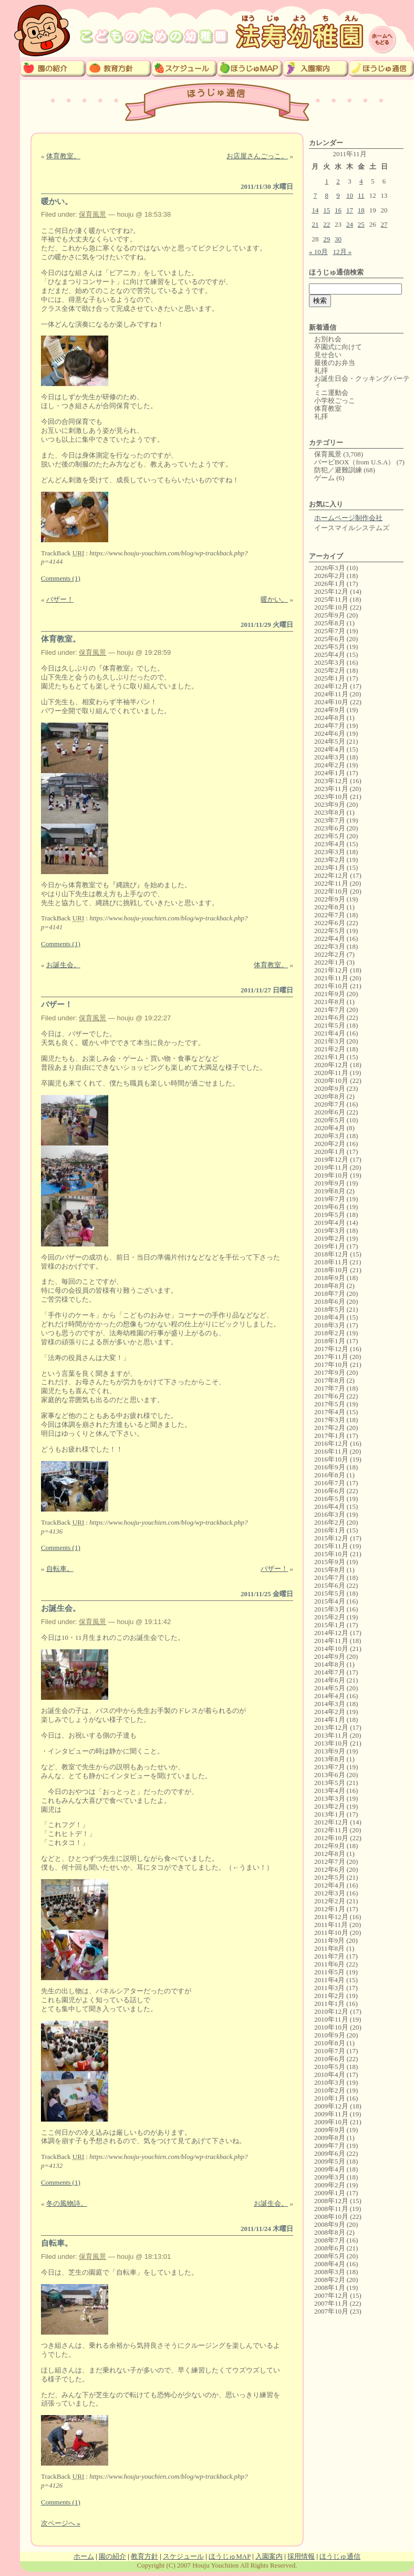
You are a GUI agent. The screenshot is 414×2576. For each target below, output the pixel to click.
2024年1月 (329, 773)
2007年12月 (331, 2295)
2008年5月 (329, 2256)
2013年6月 (329, 1775)
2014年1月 (329, 1719)
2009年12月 (331, 2106)
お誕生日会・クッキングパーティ (362, 381)
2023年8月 (329, 812)
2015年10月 (331, 1554)
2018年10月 (331, 1270)
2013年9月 (329, 1751)
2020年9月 (329, 1088)
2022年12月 (331, 875)
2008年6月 (329, 2248)
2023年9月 (329, 804)
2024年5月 (329, 741)
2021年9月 (329, 994)
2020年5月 (329, 1120)
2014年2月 (329, 1712)
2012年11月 (331, 1830)
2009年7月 (329, 2145)
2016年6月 (329, 1491)
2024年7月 (329, 725)
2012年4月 (329, 1885)
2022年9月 (329, 899)
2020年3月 (329, 1136)
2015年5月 (329, 1593)
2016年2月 (329, 1522)
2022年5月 (329, 931)
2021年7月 (329, 1009)
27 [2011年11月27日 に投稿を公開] (384, 224)
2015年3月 (329, 1609)
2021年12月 (331, 970)
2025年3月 (329, 662)
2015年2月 (329, 1617)
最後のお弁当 (334, 363)
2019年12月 (331, 1159)
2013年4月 (329, 1790)
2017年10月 (331, 1364)
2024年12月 (331, 686)
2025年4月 (329, 654)
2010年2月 (329, 2090)
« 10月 (318, 252)
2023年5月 (329, 836)
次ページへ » (60, 2523)
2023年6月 (329, 828)
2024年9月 (329, 710)
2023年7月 (329, 820)
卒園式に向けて (338, 347)
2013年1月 (329, 1814)
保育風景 (92, 214)
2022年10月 (331, 891)
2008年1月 (329, 2287)
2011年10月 (331, 1932)
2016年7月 (329, 1483)
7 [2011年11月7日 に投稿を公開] (315, 195)
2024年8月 (329, 718)
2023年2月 (329, 860)
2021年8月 (329, 1002)
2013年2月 (329, 1806)
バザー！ (60, 599)
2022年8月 (329, 907)
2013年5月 (329, 1783)
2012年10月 (331, 1838)
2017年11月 (331, 1357)
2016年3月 (329, 1514)
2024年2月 (329, 765)
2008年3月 (329, 2272)
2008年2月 (329, 2280)
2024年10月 (331, 702)
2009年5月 (329, 2161)
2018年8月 (329, 1286)
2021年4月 (329, 1033)
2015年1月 (329, 1625)
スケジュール (183, 2556)
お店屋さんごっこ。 (257, 156)
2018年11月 (331, 1262)
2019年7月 (329, 1199)
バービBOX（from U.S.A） (354, 462)
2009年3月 (329, 2177)
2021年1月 (329, 1057)
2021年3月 (329, 1041)
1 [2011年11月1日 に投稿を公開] (327, 181)
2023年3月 (329, 852)
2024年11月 (331, 694)
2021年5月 (329, 1025)
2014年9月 (329, 1656)
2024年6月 (329, 733)
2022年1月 (329, 962)
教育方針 (144, 2556)
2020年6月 (329, 1112)
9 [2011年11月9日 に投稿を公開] (338, 195)
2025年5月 (329, 647)
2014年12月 (331, 1633)
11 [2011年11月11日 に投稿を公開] (361, 195)
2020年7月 (329, 1104)
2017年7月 (329, 1388)
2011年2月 (329, 1996)
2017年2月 (329, 1428)
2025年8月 (329, 623)
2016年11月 (331, 1451)
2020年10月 (331, 1080)
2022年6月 (329, 923)
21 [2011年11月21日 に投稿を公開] (315, 224)
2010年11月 (331, 2019)
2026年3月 (329, 568)
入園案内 (269, 2556)
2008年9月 (329, 2224)
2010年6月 (329, 2059)
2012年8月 (329, 1854)
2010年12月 (331, 2011)
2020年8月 (329, 1096)
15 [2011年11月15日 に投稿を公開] (326, 210)
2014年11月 (331, 1641)
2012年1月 (329, 1909)
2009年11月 (331, 2114)
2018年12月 (331, 1254)
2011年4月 (329, 1980)
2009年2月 (329, 2185)
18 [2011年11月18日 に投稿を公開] (361, 210)
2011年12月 (331, 1917)
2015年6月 (329, 1585)
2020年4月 (329, 1128)
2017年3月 (329, 1420)
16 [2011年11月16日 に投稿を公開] (338, 210)
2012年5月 (329, 1877)
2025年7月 (329, 631)
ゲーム (324, 478)
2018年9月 (329, 1278)
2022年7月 (329, 915)
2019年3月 (329, 1230)
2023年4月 (329, 844)
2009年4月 (329, 2169)
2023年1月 (329, 867)
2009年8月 (329, 2138)
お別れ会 (327, 339)
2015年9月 (329, 1562)
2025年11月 (331, 599)
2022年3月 (329, 946)
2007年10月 (331, 2311)
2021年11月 (331, 978)
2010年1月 (329, 2098)
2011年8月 (329, 1948)
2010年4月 (329, 2074)
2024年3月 (329, 757)
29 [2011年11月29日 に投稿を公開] (326, 239)
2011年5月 (329, 1972)
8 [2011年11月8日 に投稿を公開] (327, 195)
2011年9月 (329, 1940)
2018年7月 (329, 1293)
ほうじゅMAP (230, 2556)
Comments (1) (60, 578)
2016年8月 (329, 1475)
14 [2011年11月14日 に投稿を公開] (315, 210)
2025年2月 (329, 670)
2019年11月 (331, 1167)
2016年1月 (329, 1530)
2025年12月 (331, 591)
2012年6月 (329, 1869)
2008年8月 (329, 2232)
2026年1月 (329, 583)
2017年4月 (329, 1412)
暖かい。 (57, 201)
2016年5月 (329, 1499)
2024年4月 (329, 749)
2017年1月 (329, 1435)
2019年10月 (331, 1175)
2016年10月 (331, 1459)
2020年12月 (331, 1065)
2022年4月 (329, 938)
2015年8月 (329, 1570)
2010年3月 (329, 2082)
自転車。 (60, 1569)
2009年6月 (329, 2153)
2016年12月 (331, 1443)
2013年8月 (329, 1759)
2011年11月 (331, 1925)
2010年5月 (329, 2067)
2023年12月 (331, 781)
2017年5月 (329, 1404)
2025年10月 (331, 607)
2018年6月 (329, 1301)
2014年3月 (329, 1704)
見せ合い (327, 355)
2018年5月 (329, 1309)
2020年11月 (331, 1073)
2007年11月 (331, 2303)
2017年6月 (329, 1396)
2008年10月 (331, 2216)
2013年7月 (329, 1767)
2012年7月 (329, 1861)
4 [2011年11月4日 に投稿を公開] (361, 181)
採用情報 (301, 2556)
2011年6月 (329, 1964)
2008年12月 (331, 2201)
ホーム (84, 2556)
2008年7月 (329, 2240)
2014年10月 (331, 1648)
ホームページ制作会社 (348, 518)
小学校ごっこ (334, 400)
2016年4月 (329, 1506)
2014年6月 (329, 1680)
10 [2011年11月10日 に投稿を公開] (349, 195)
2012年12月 (331, 1822)
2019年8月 (329, 1191)
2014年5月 (329, 1688)
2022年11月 (331, 883)
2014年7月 (329, 1672)
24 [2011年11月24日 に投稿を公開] (349, 224)
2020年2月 (329, 1144)
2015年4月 (329, 1601)
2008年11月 (331, 2209)
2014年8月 (329, 1664)
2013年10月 (331, 1743)
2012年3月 (329, 1893)
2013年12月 (331, 1727)
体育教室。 (63, 156)
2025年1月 (329, 678)
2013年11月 (331, 1735)
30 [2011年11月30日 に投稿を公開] (338, 239)
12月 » (342, 252)
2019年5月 (329, 1215)
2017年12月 (331, 1349)
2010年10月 (331, 2027)
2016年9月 (329, 1467)
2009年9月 (329, 2130)
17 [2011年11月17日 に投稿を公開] (349, 210)
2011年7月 (329, 1956)
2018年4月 (329, 1317)
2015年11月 (331, 1546)
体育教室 (327, 408)
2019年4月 (329, 1222)
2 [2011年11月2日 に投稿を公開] (338, 181)
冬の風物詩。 (66, 2203)
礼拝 (321, 370)
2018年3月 (329, 1325)
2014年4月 (329, 1696)
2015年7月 (329, 1577)
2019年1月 (329, 1246)
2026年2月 (329, 576)
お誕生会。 (63, 965)
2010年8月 (329, 2043)
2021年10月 (331, 986)
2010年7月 (329, 2051)
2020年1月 (329, 1151)
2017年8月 (329, 1380)
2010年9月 (329, 2035)
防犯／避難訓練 (338, 470)
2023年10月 (331, 796)
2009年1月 (329, 2193)
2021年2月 (329, 1049)
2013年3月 (329, 1798)
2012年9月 (329, 1846)
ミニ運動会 (331, 393)
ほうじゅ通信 (339, 2556)
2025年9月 (329, 615)
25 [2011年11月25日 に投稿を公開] (361, 224)
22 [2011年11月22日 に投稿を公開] (326, 224)
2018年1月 (329, 1341)
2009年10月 (331, 2122)
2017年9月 (329, 1372)
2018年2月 (329, 1333)
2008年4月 (329, 2264)
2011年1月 (329, 2003)
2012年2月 (329, 1901)
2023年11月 (331, 789)
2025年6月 (329, 639)
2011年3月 (329, 1988)
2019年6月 (329, 1207)
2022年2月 (329, 954)
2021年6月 (329, 1017)
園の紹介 (112, 2556)
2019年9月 (329, 1183)
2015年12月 (331, 1538)
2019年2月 (329, 1238)
